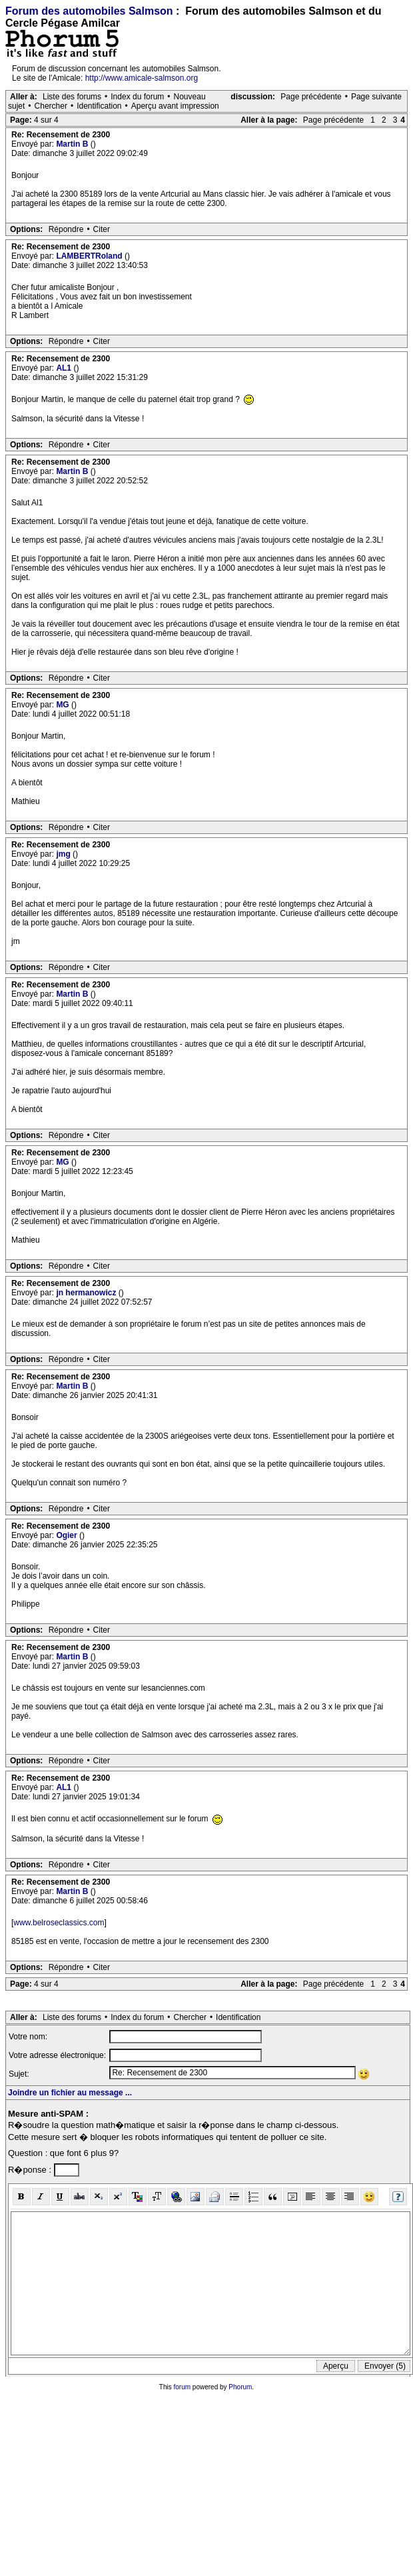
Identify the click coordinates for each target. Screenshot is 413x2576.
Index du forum (137, 96)
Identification (99, 106)
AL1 (64, 368)
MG (63, 704)
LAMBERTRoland (90, 256)
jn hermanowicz (87, 1292)
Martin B (73, 144)
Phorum (240, 2387)
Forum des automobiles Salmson (89, 11)
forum (182, 2387)
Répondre (66, 229)
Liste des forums (72, 96)
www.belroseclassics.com (58, 1922)
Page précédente (310, 96)
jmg (64, 854)
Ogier (67, 1535)
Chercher (51, 106)
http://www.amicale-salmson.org (141, 78)
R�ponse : (31, 2170)
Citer (101, 229)
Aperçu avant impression (175, 106)
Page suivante (376, 96)
